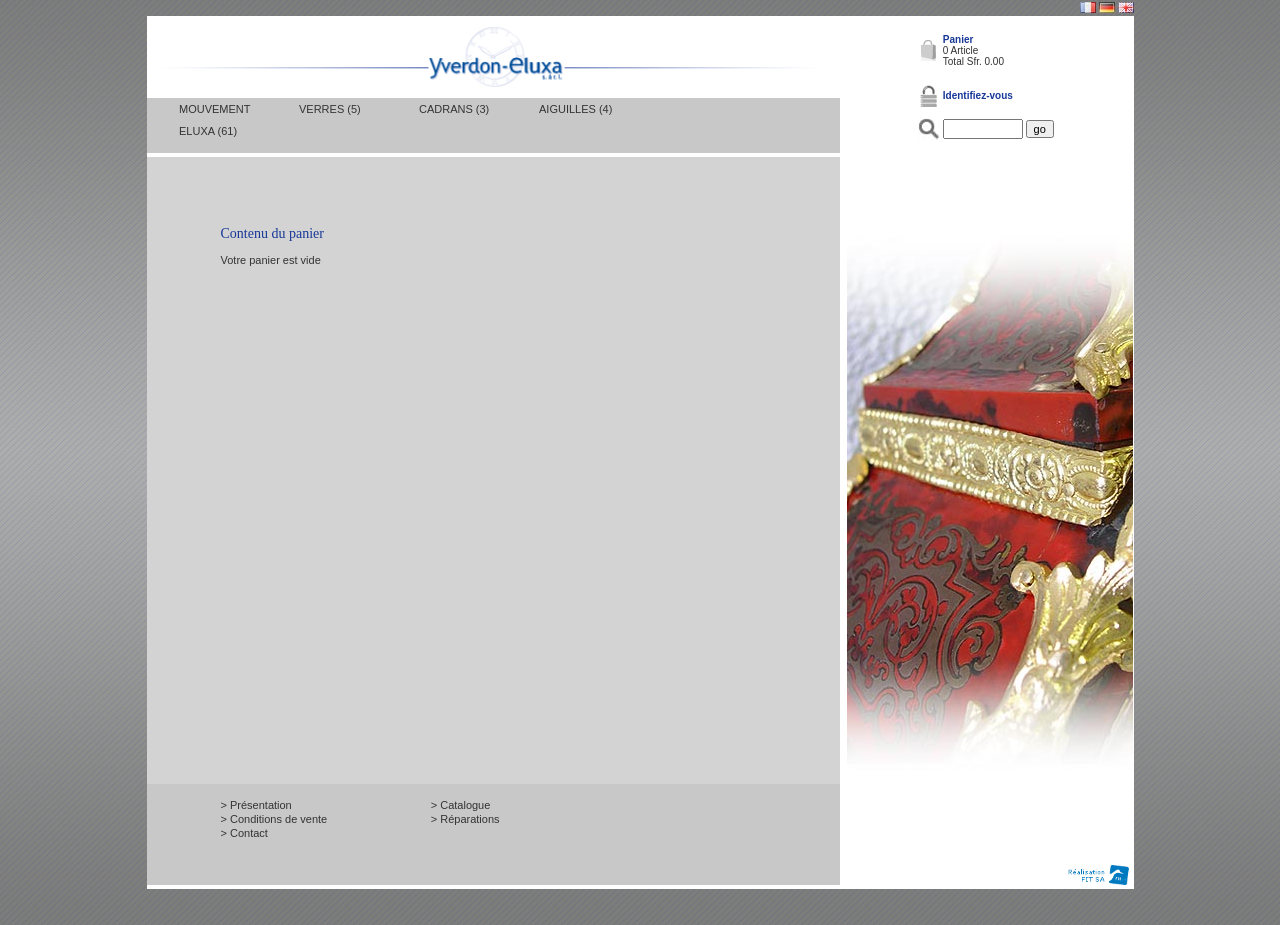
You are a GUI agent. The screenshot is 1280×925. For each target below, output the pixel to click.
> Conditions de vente (274, 819)
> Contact (244, 833)
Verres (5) (330, 109)
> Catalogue (461, 805)
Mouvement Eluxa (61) (214, 120)
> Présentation (256, 805)
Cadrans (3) (454, 109)
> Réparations (465, 819)
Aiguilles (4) (575, 109)
